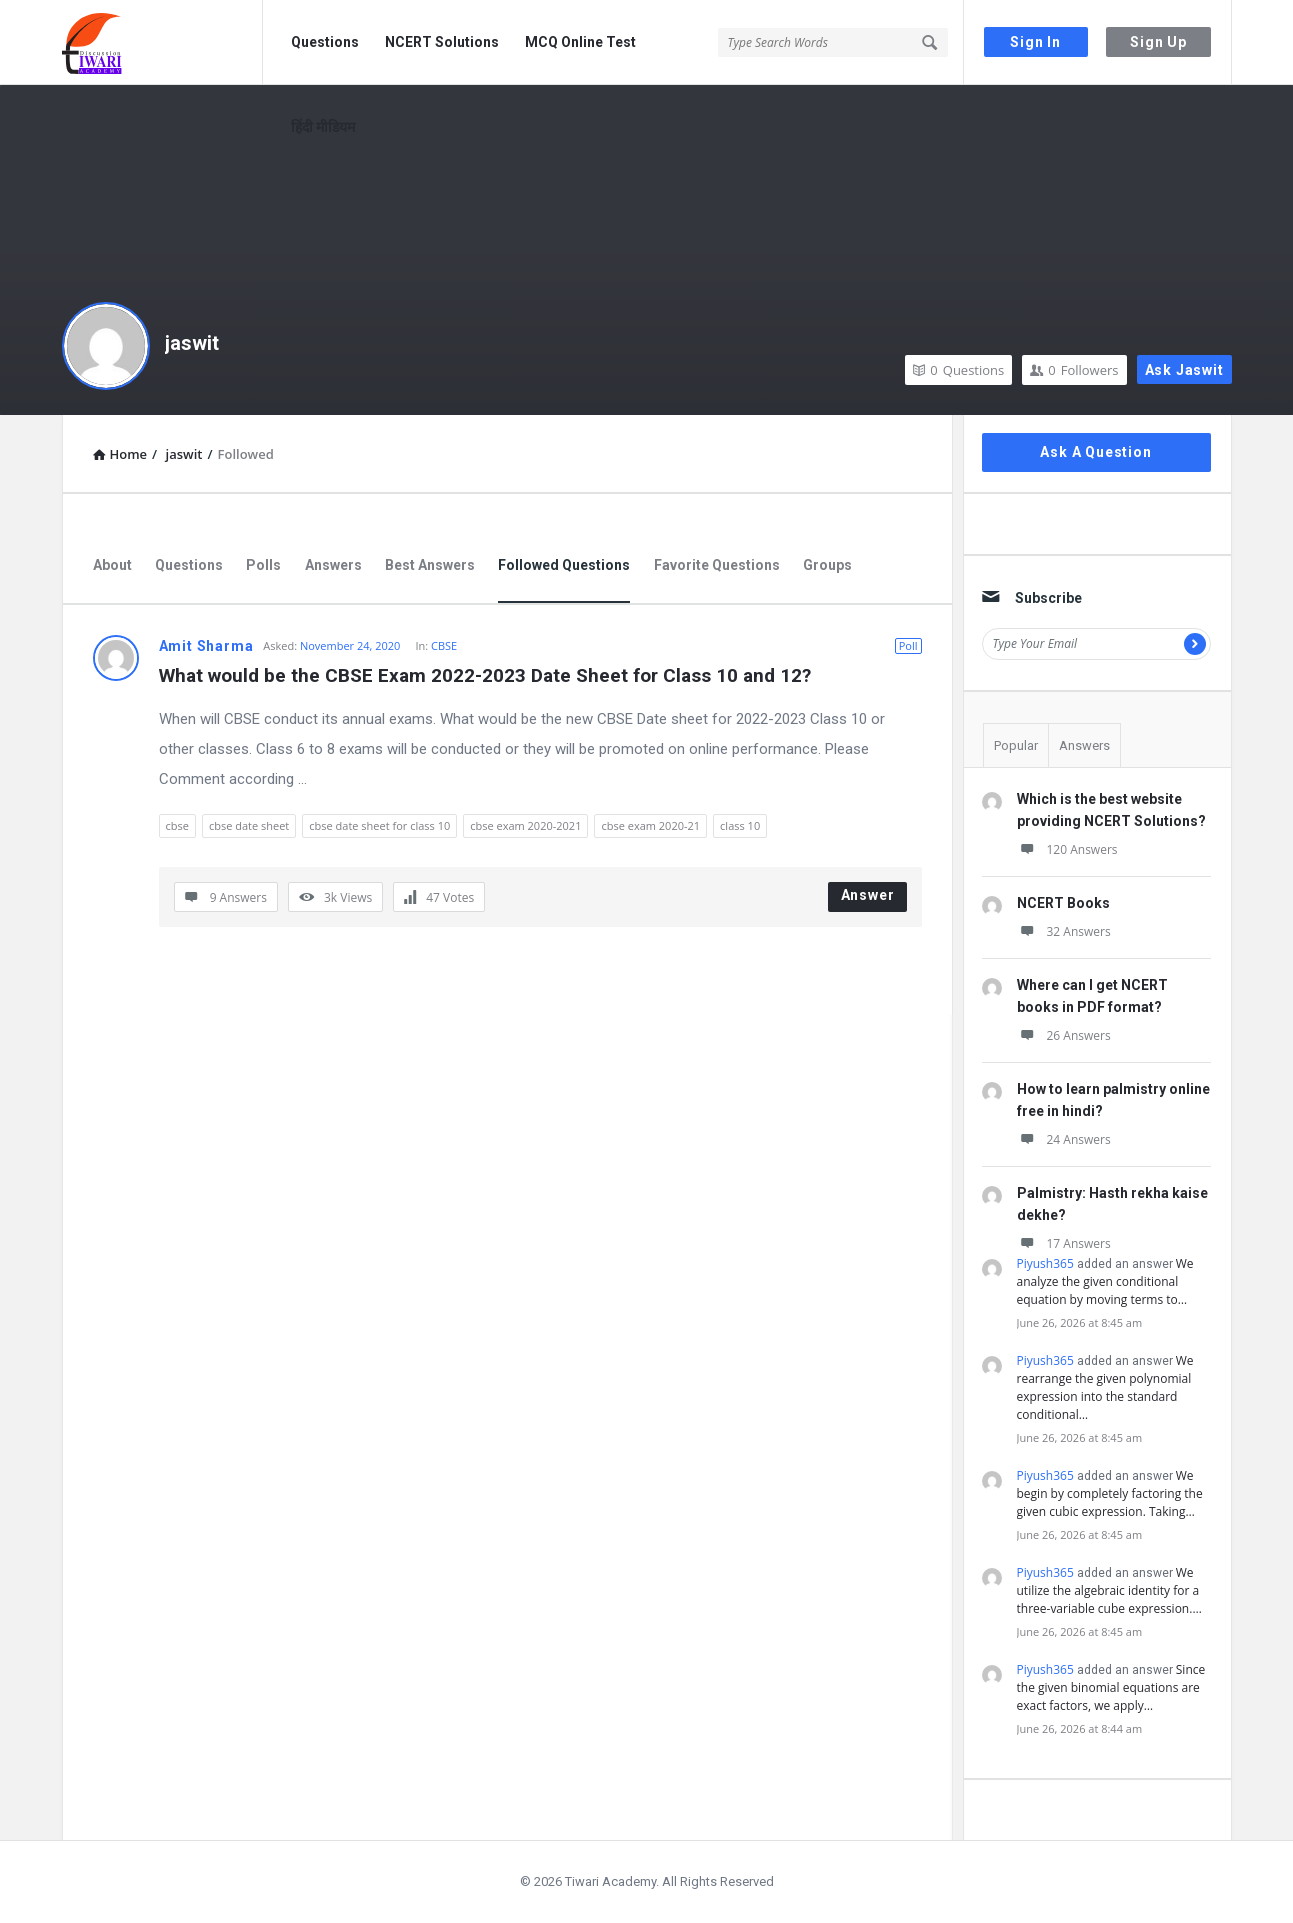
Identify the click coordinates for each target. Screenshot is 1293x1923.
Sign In (1035, 42)
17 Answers (1064, 1243)
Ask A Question (1095, 452)
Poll (908, 645)
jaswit (192, 343)
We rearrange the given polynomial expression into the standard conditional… (1105, 1387)
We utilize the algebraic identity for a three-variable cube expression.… (1109, 1590)
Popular (1016, 745)
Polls (263, 565)
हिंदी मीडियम (323, 127)
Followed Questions (564, 565)
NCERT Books (1063, 903)
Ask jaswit (1184, 370)
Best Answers (430, 565)
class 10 (740, 825)
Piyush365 (1045, 1263)
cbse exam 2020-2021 (525, 825)
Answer (868, 895)
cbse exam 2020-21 (650, 825)
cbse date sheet (249, 825)
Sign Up (1158, 42)
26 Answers (1064, 1035)
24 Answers (1064, 1139)
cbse (177, 825)
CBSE (444, 645)
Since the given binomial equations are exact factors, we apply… (1111, 1687)
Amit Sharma (206, 646)
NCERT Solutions (442, 42)
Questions (325, 42)
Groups (827, 565)
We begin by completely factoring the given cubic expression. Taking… (1110, 1493)
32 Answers (1064, 931)
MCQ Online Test (580, 42)
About (112, 565)
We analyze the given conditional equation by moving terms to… (1105, 1281)
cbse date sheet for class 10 (379, 825)
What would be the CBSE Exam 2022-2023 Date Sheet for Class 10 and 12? (485, 675)
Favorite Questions (717, 565)
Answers (333, 565)
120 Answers (1067, 849)
